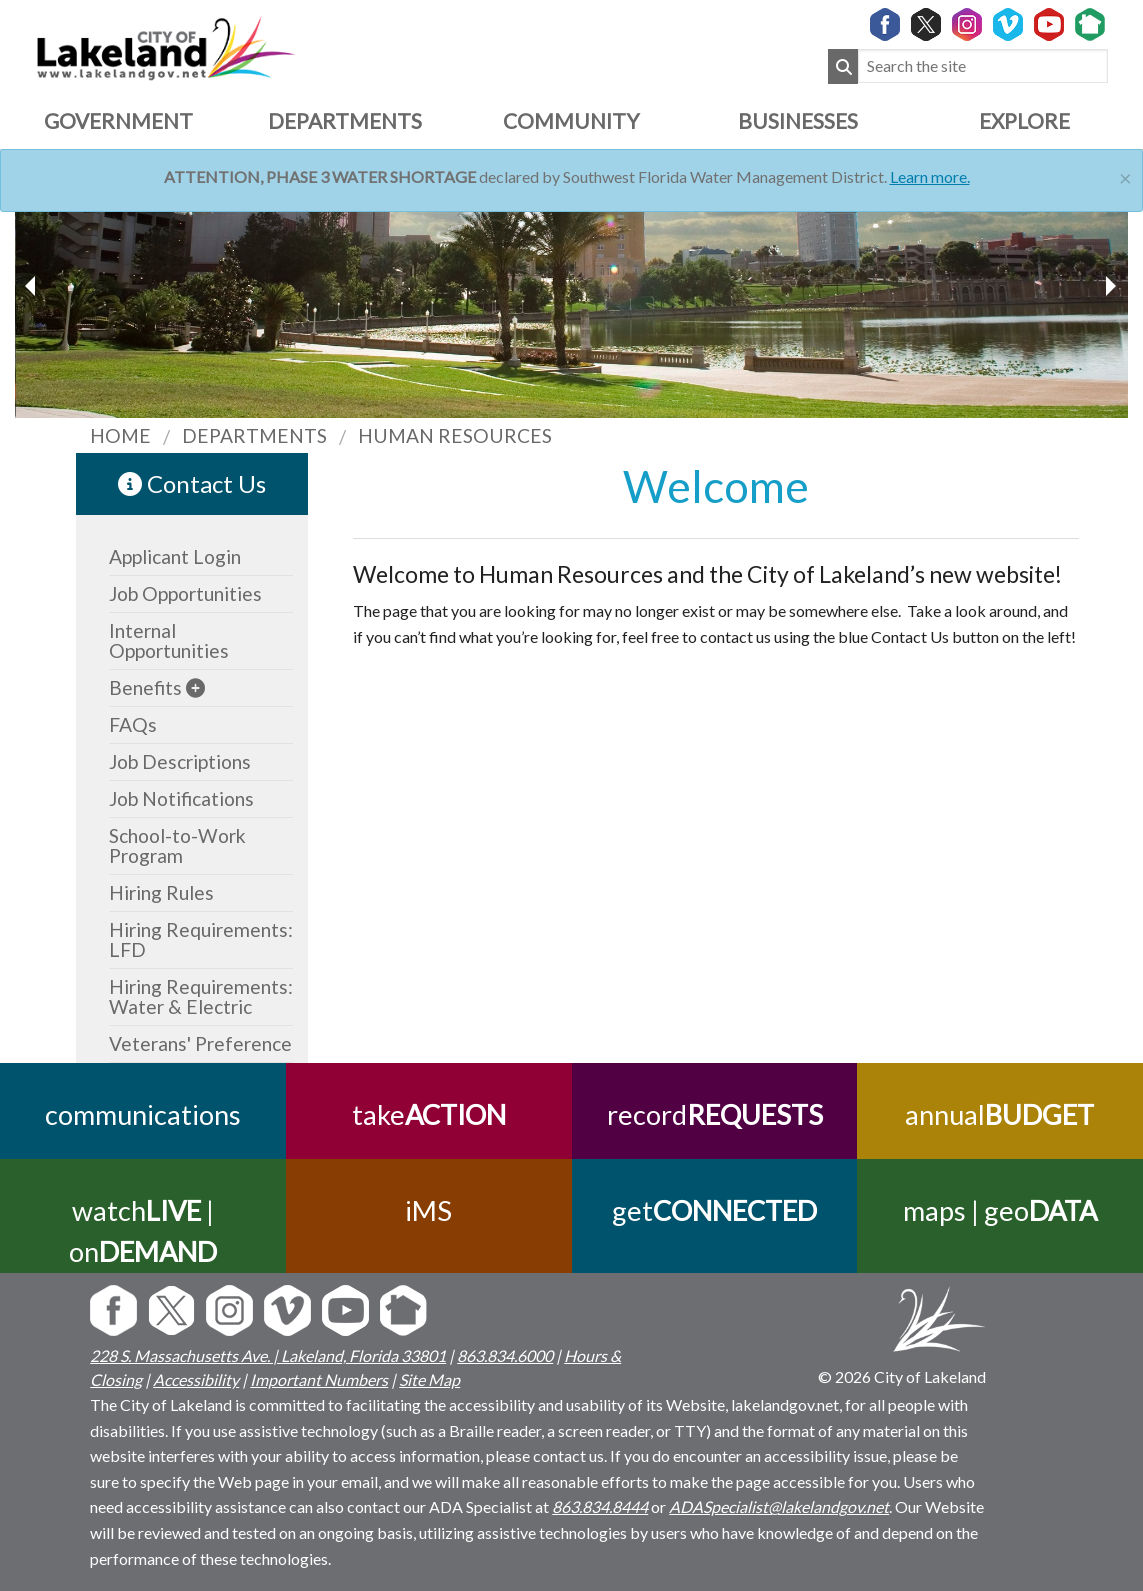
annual (1000, 1114)
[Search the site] (983, 66)
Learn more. (930, 176)
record (714, 1114)
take (429, 1114)
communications (143, 1114)
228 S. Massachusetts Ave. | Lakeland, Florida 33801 (268, 1355)
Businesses (798, 120)
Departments (345, 120)
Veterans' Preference (200, 1043)
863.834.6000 (505, 1355)
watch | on (143, 1231)
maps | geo (1000, 1210)
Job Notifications (181, 798)
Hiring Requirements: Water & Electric (201, 996)
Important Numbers (319, 1379)
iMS (428, 1210)
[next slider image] (33, 286)
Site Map (429, 1379)
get (714, 1210)
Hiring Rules (161, 892)
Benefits (145, 687)
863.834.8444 (600, 1506)
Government (118, 120)
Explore (1024, 120)
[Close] (1125, 175)
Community (571, 120)
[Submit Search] (843, 66)
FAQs (133, 724)
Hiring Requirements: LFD (201, 939)
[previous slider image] (1110, 286)
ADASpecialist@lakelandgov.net (779, 1506)
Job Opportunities (185, 593)
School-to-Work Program (177, 845)
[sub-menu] (195, 687)
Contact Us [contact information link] (192, 483)
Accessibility (196, 1379)
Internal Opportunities (169, 640)
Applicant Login (175, 556)
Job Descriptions (180, 761)
